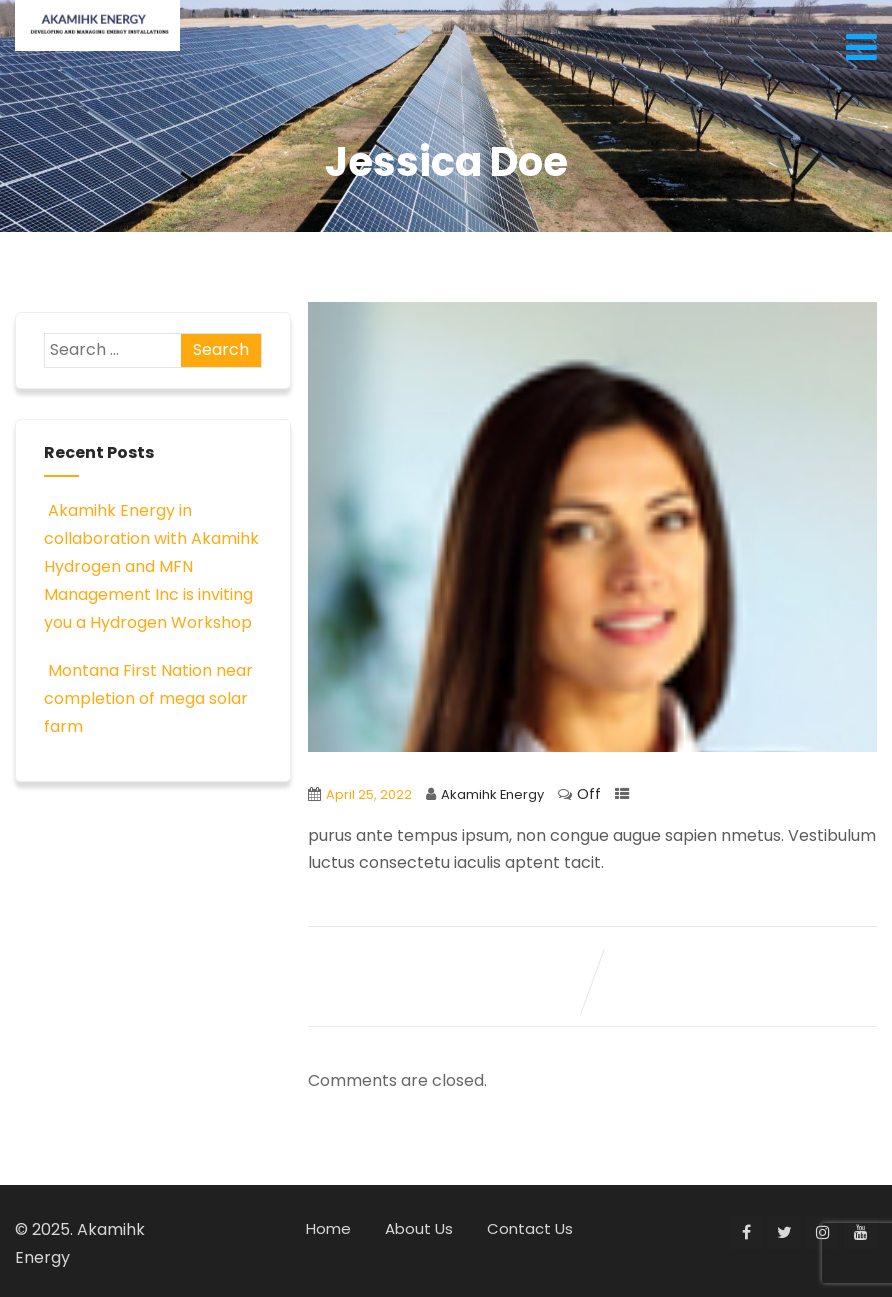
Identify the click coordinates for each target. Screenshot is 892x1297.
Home (328, 1228)
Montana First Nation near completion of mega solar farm (148, 698)
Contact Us (530, 1228)
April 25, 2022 (369, 794)
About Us (419, 1228)
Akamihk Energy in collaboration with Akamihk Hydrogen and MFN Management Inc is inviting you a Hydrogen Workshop (151, 566)
